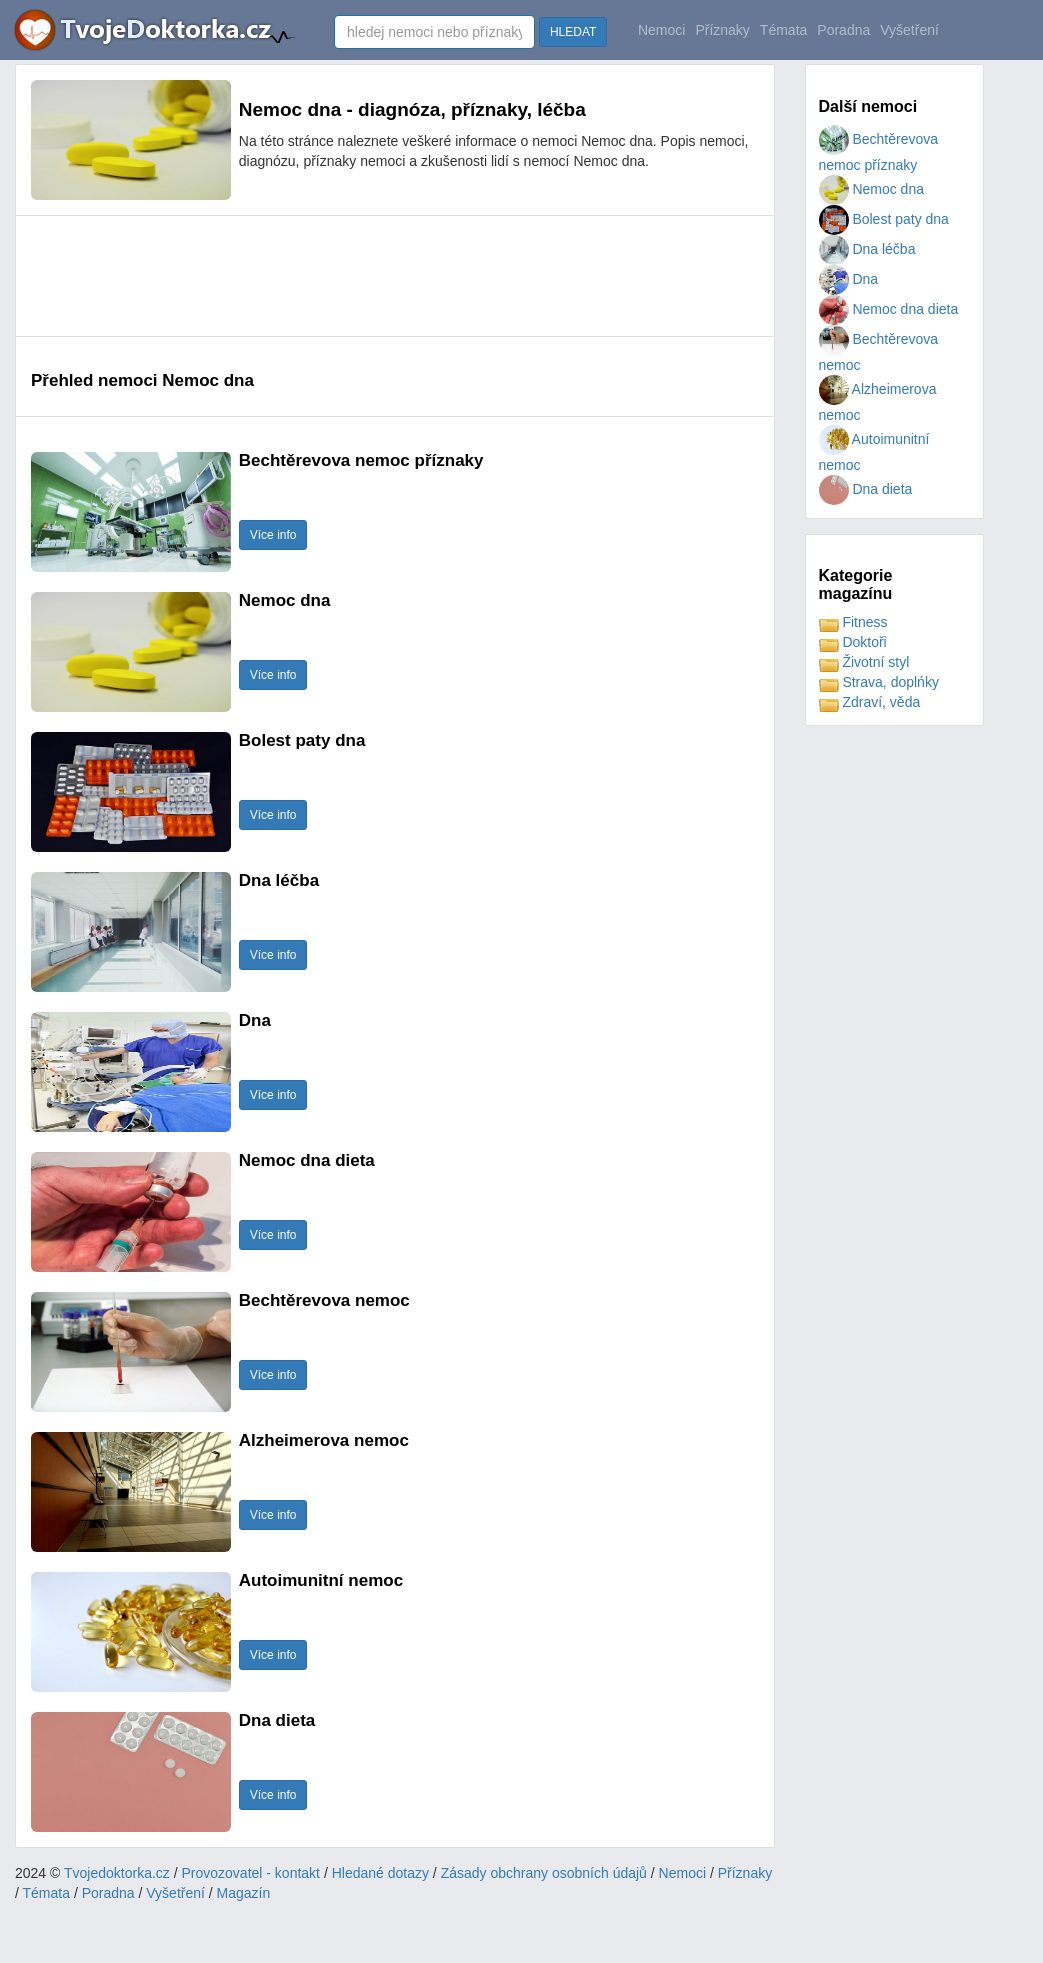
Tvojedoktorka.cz (117, 1873)
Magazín (244, 1893)
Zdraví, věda (870, 702)
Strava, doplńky (879, 682)
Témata (783, 30)
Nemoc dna (871, 189)
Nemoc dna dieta (889, 309)
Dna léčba (867, 249)
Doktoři (853, 642)
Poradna (843, 30)
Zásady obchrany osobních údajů (544, 1873)
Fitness (853, 622)
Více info (273, 535)
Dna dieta (866, 489)
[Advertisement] (395, 276)
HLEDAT (573, 32)
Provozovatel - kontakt (251, 1873)
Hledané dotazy (380, 1873)
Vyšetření (909, 30)
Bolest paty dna (884, 219)
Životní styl (864, 662)
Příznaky (722, 30)
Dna (849, 279)
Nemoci (661, 30)
